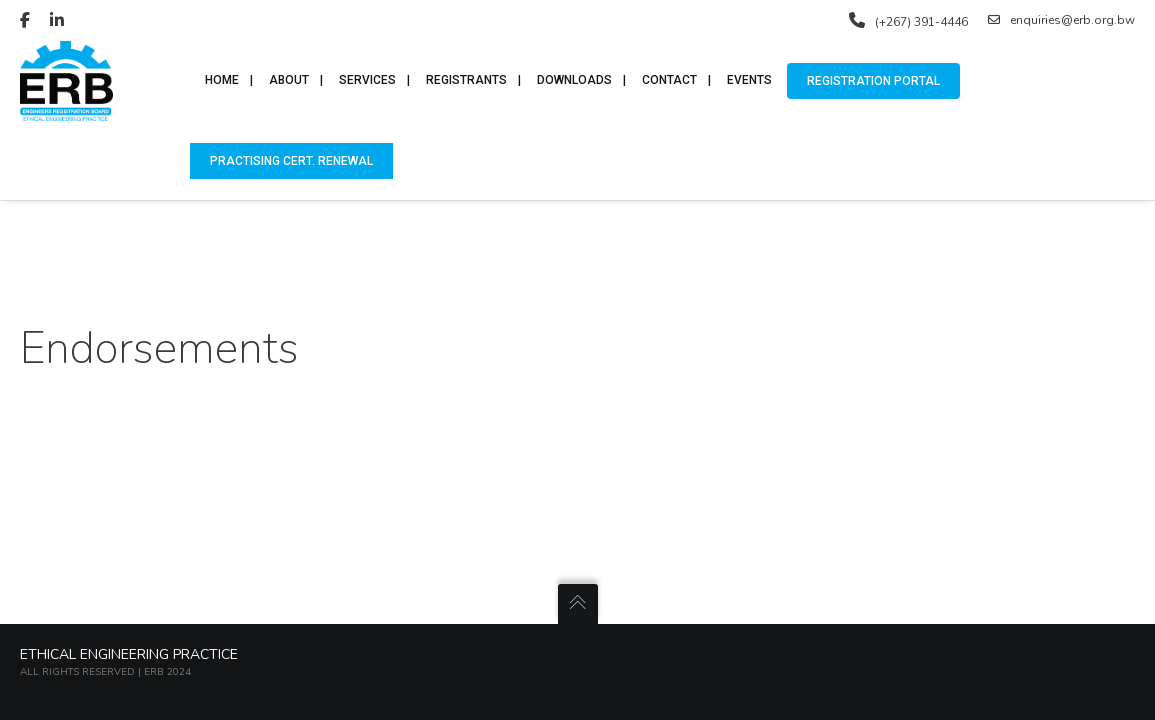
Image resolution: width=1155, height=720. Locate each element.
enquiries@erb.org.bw (1061, 20)
